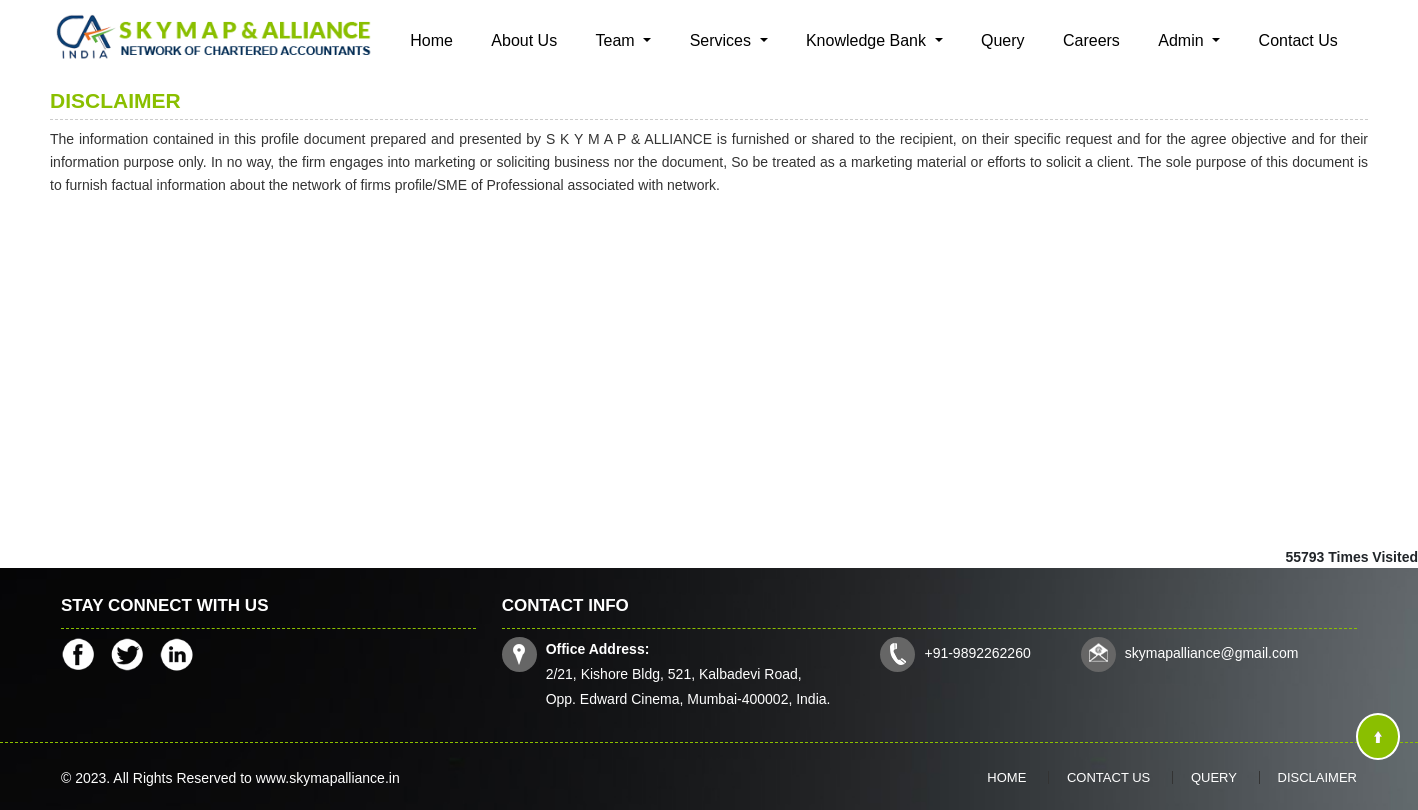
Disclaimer (1317, 777)
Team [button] (618, 40)
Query (1003, 40)
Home (431, 40)
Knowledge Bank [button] (868, 40)
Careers (1091, 40)
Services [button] (723, 40)
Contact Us (1298, 40)
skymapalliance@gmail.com (1212, 653)
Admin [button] (1183, 40)
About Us (524, 40)
